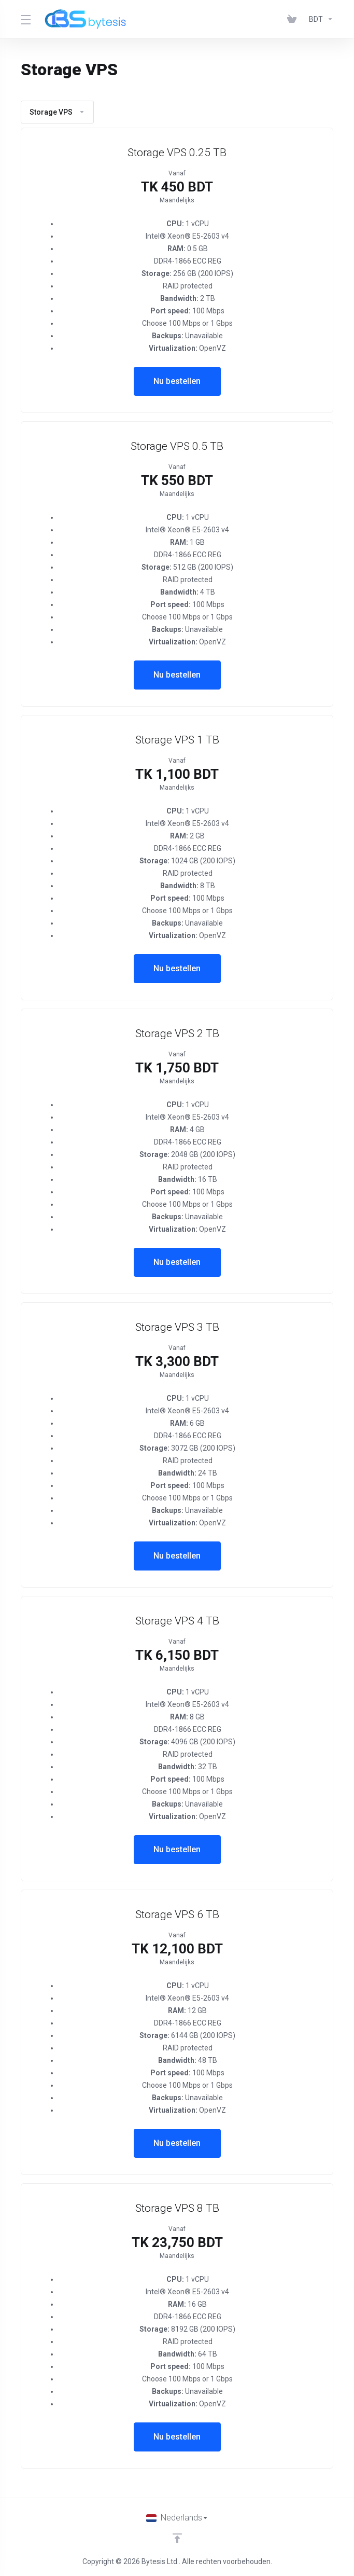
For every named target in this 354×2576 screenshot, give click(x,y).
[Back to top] (177, 2538)
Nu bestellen (177, 381)
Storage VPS (57, 112)
